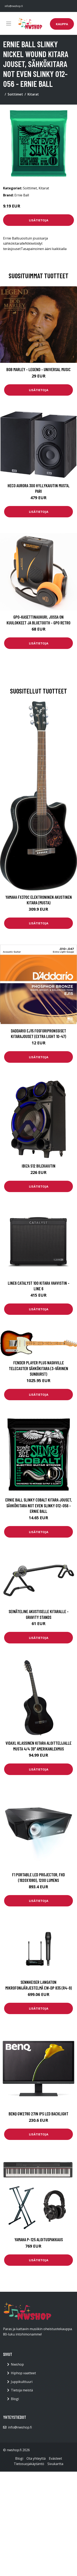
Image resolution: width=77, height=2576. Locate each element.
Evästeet (55, 2458)
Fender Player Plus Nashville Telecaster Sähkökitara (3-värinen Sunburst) (38, 1368)
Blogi (15, 2399)
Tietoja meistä (22, 2390)
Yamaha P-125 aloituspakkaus (38, 2239)
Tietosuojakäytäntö (29, 2464)
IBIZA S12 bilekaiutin (38, 1165)
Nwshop (17, 2364)
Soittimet (15, 94)
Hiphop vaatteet (23, 2373)
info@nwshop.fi (14, 6)
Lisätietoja (38, 220)
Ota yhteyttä (36, 2458)
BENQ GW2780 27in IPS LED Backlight (38, 2113)
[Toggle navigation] (8, 23)
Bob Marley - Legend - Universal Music (38, 369)
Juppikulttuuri (21, 2381)
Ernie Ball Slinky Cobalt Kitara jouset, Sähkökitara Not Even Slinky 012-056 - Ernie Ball (38, 1505)
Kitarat (33, 94)
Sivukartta (55, 2464)
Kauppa (62, 24)
